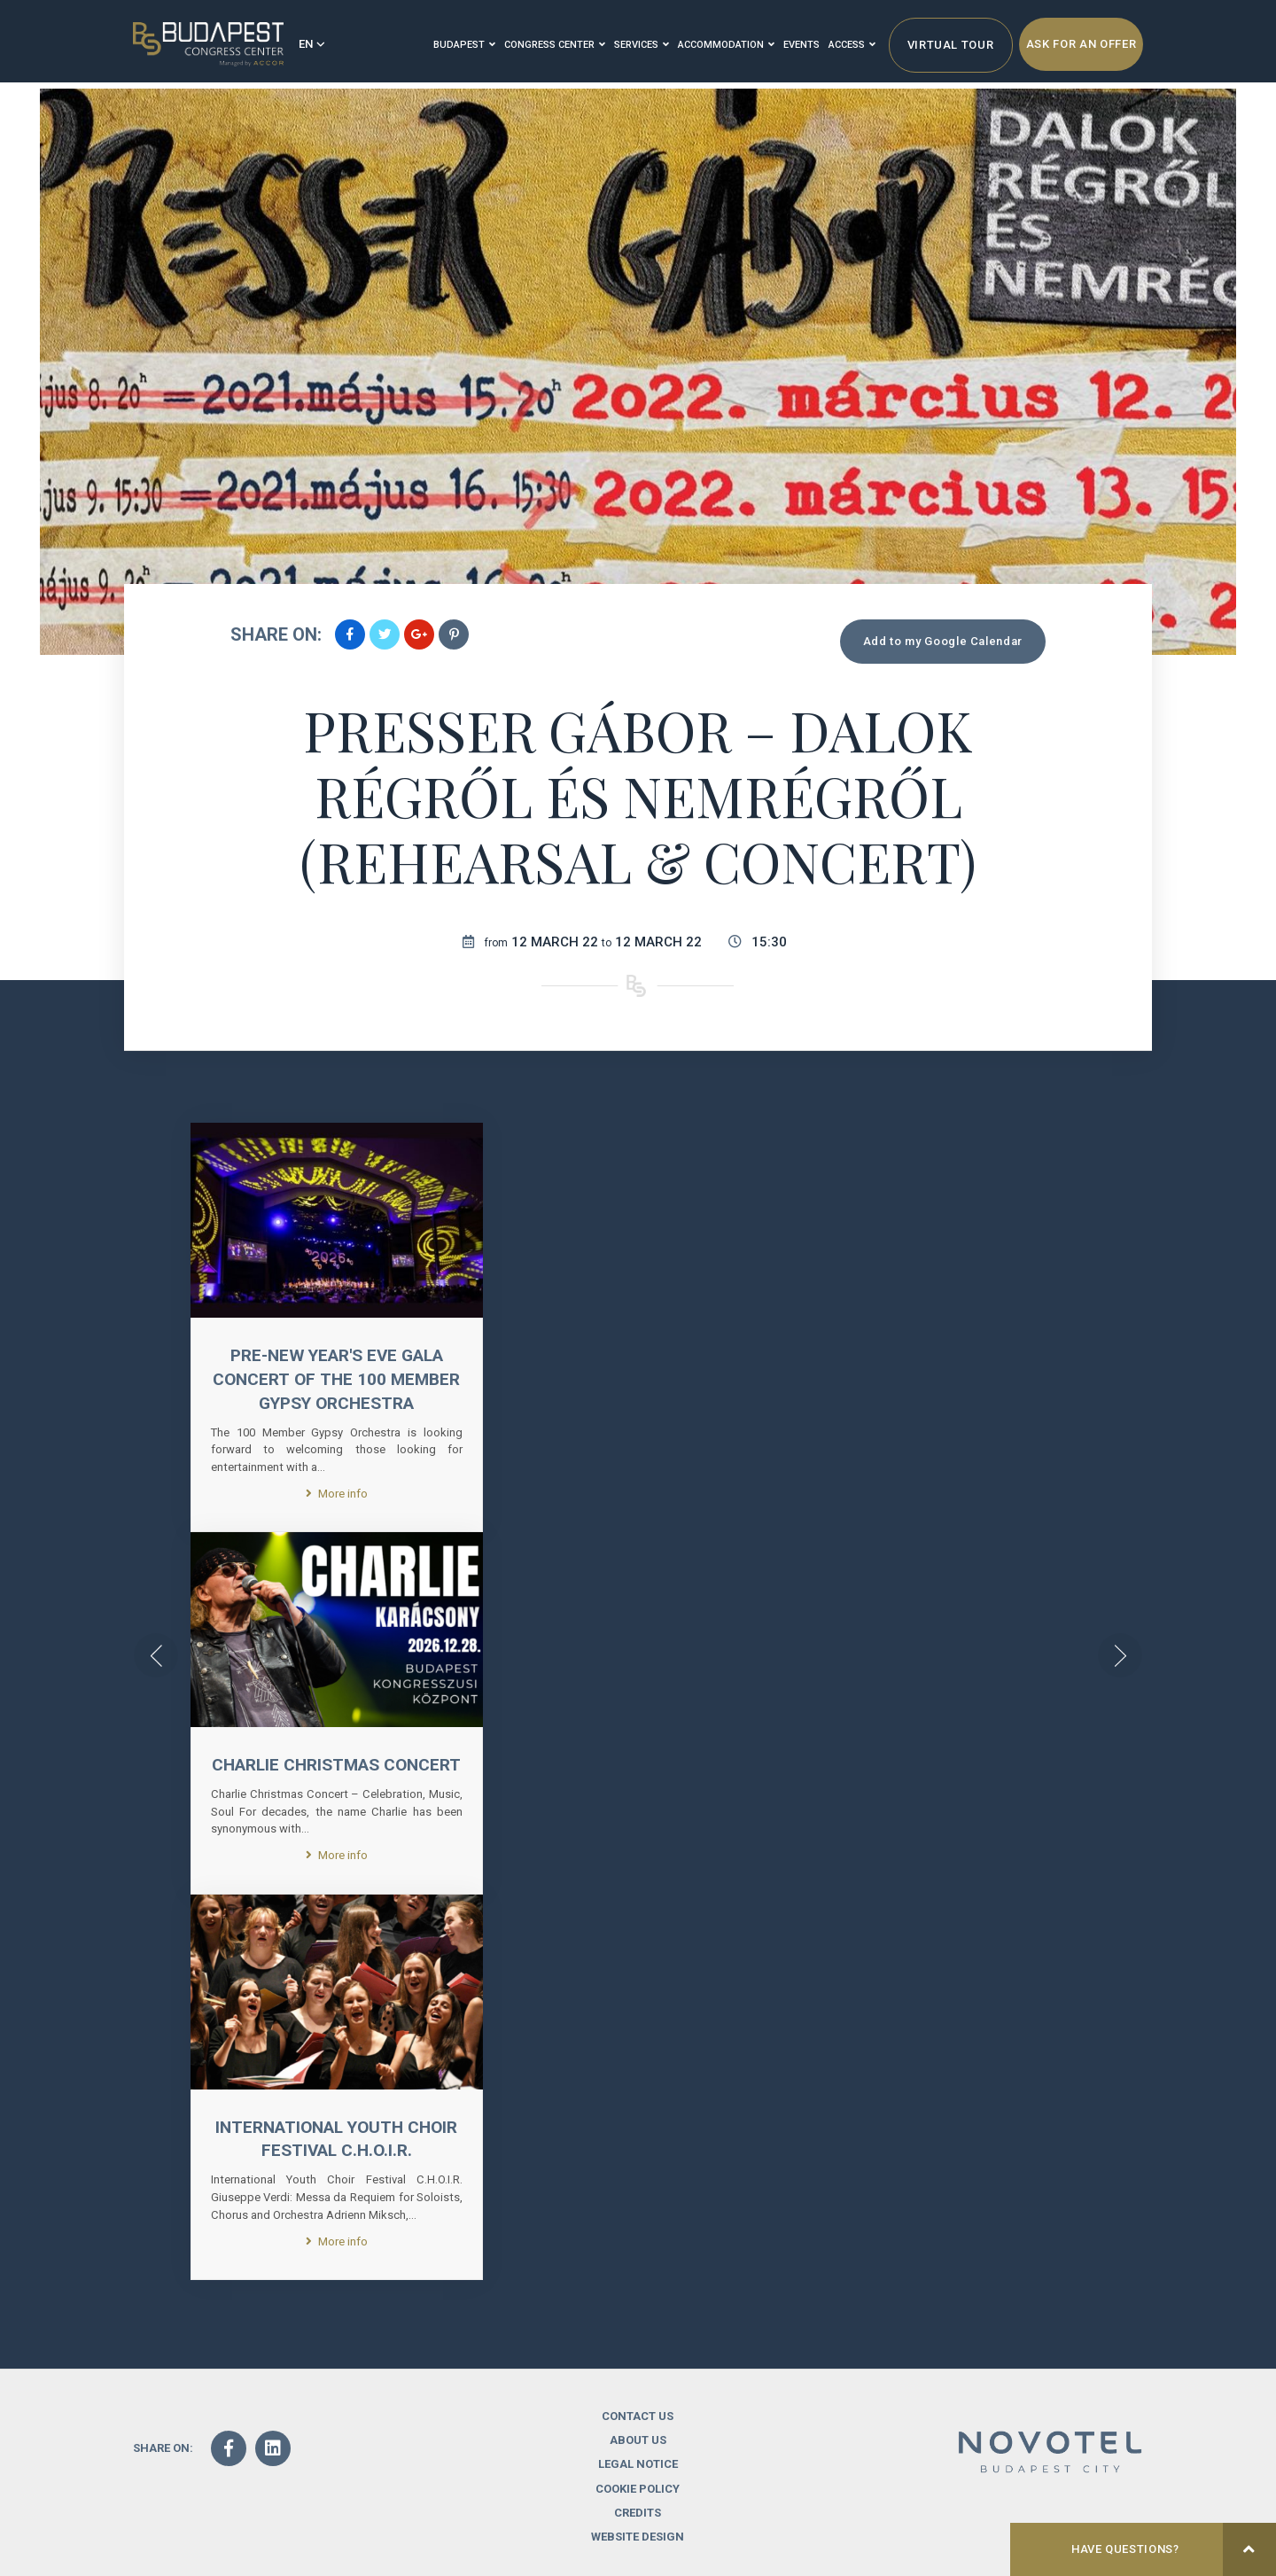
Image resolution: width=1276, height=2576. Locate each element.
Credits (637, 2540)
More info (337, 1493)
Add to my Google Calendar (943, 641)
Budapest (464, 45)
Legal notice (638, 2492)
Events (801, 45)
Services (641, 45)
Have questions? (1173, 2549)
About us (638, 2468)
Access (852, 45)
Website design (637, 2564)
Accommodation (726, 45)
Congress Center (554, 45)
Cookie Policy (637, 2516)
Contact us (637, 2444)
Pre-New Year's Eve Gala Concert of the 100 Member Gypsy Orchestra (336, 1379)
